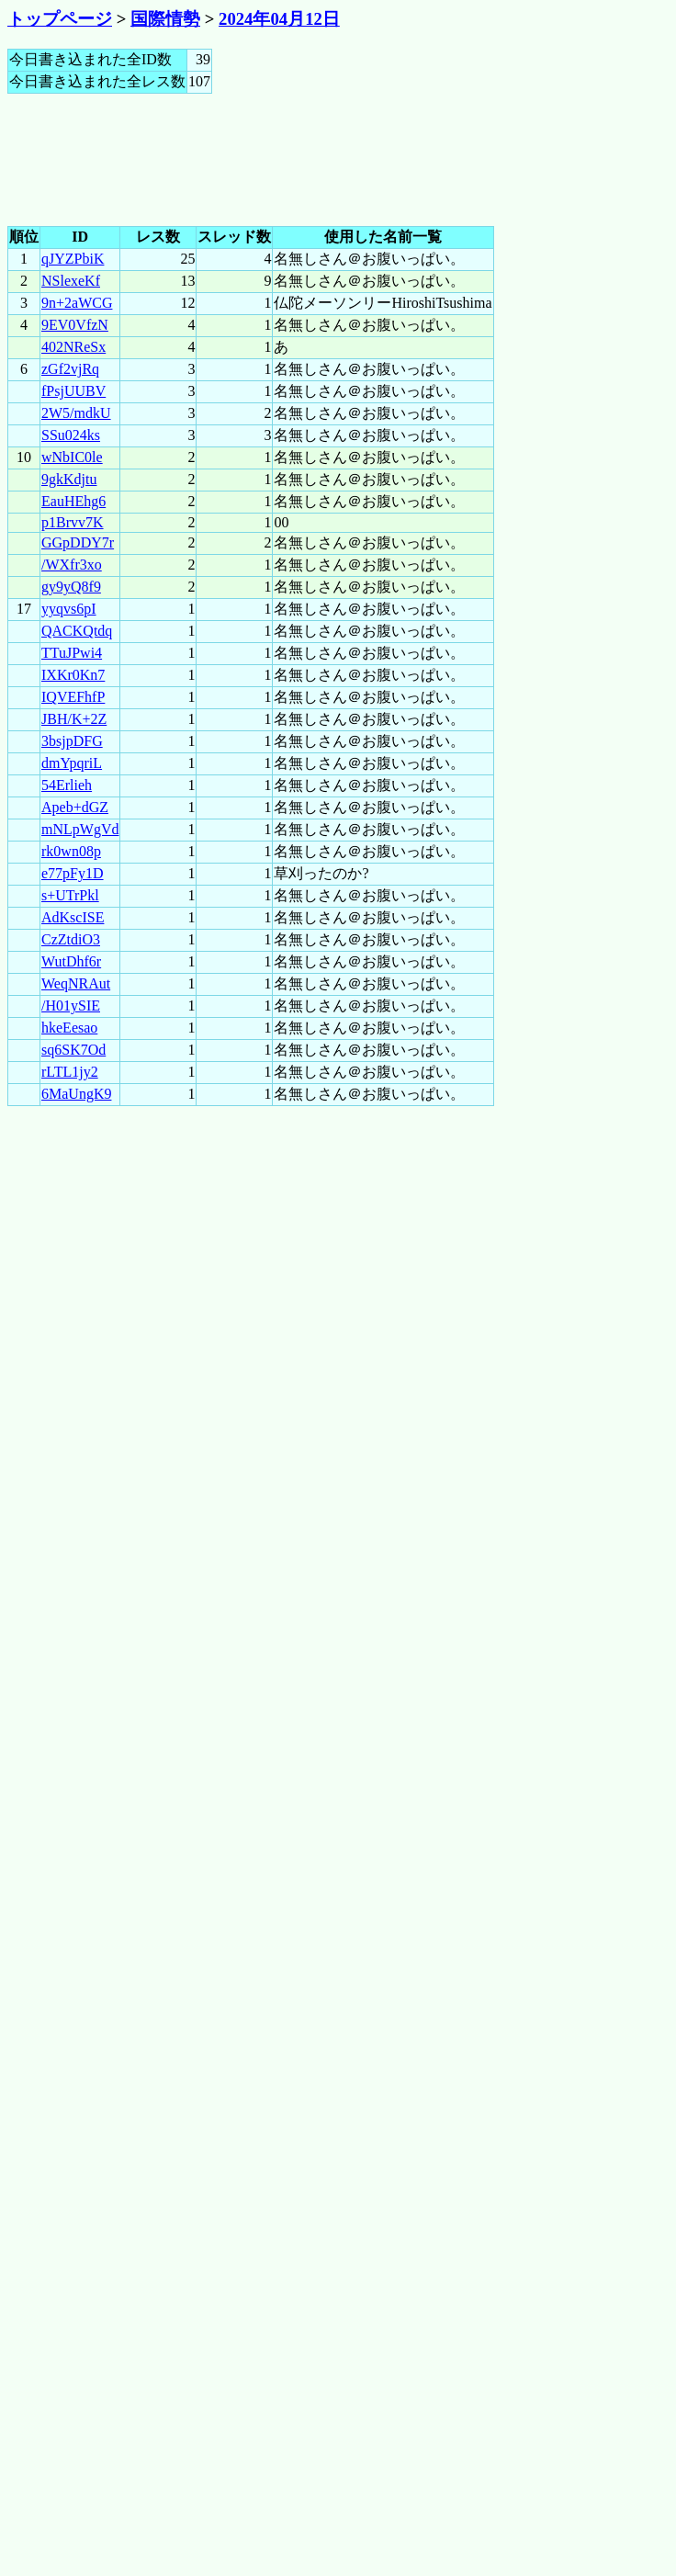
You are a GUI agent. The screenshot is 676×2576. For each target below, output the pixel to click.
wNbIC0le (72, 457)
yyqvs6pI (68, 608)
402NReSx (73, 347)
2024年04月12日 (279, 18)
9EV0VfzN (74, 325)
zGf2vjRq (70, 369)
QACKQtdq (76, 630)
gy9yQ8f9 (71, 586)
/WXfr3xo (71, 564)
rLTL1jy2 (69, 1071)
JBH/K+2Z (74, 719)
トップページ (59, 18)
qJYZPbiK (72, 258)
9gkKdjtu (68, 479)
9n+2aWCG (76, 303)
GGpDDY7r (77, 542)
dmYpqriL (71, 763)
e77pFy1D (72, 873)
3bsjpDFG (72, 741)
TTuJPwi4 (71, 653)
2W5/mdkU (76, 413)
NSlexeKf (70, 280)
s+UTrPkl (70, 895)
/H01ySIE (70, 1005)
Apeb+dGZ (74, 807)
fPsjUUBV (73, 391)
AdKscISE (72, 917)
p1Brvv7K (72, 522)
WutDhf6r (71, 961)
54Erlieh (66, 785)
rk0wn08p (71, 851)
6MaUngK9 (76, 1094)
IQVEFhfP (73, 697)
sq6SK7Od (73, 1049)
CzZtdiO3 (70, 939)
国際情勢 (165, 18)
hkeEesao (69, 1027)
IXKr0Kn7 (73, 675)
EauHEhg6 (73, 501)
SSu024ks (70, 435)
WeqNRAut (75, 983)
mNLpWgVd (79, 829)
